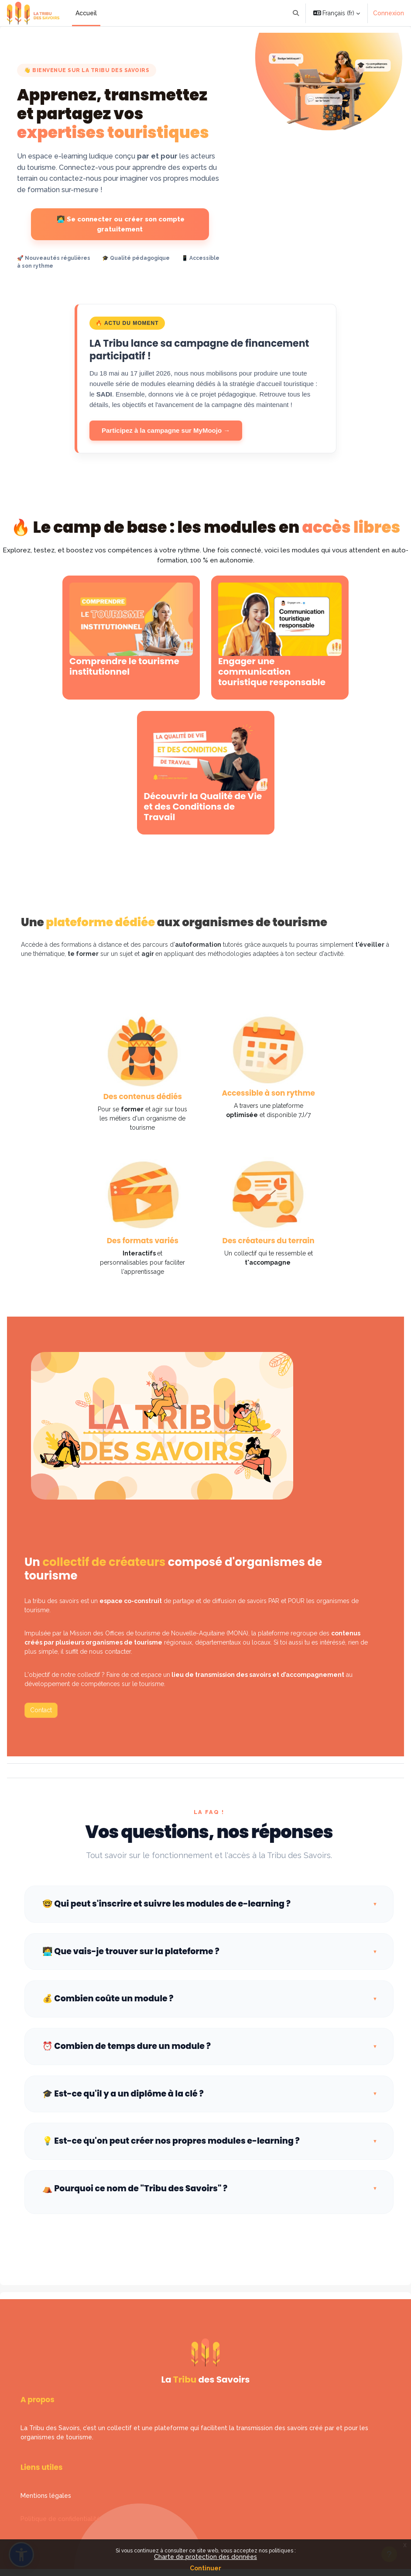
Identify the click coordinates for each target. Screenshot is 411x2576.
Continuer (205, 2568)
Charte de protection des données (205, 2556)
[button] (296, 13)
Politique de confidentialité (60, 2518)
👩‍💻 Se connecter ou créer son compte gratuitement (120, 224)
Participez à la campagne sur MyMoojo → (166, 430)
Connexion (388, 13)
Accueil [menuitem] (86, 13)
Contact (41, 1710)
